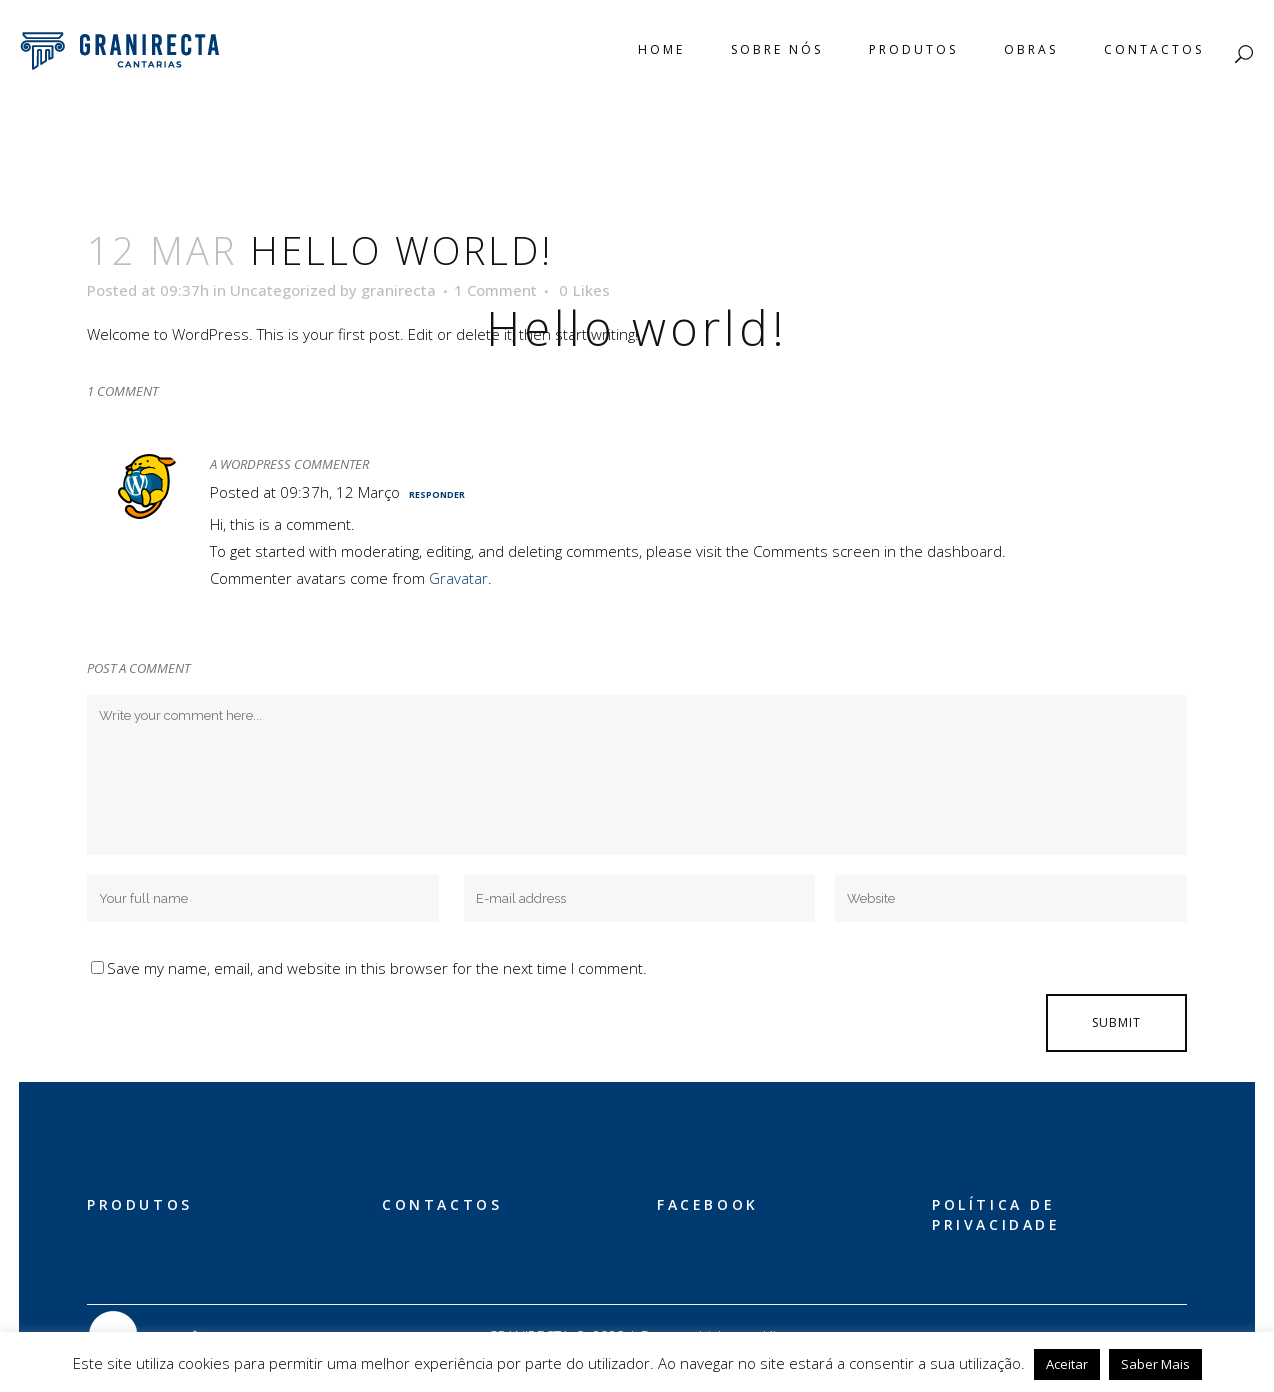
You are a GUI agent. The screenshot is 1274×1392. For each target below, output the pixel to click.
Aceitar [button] (1067, 1364)
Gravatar (458, 578)
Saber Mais (1155, 1364)
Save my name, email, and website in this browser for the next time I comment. (377, 968)
